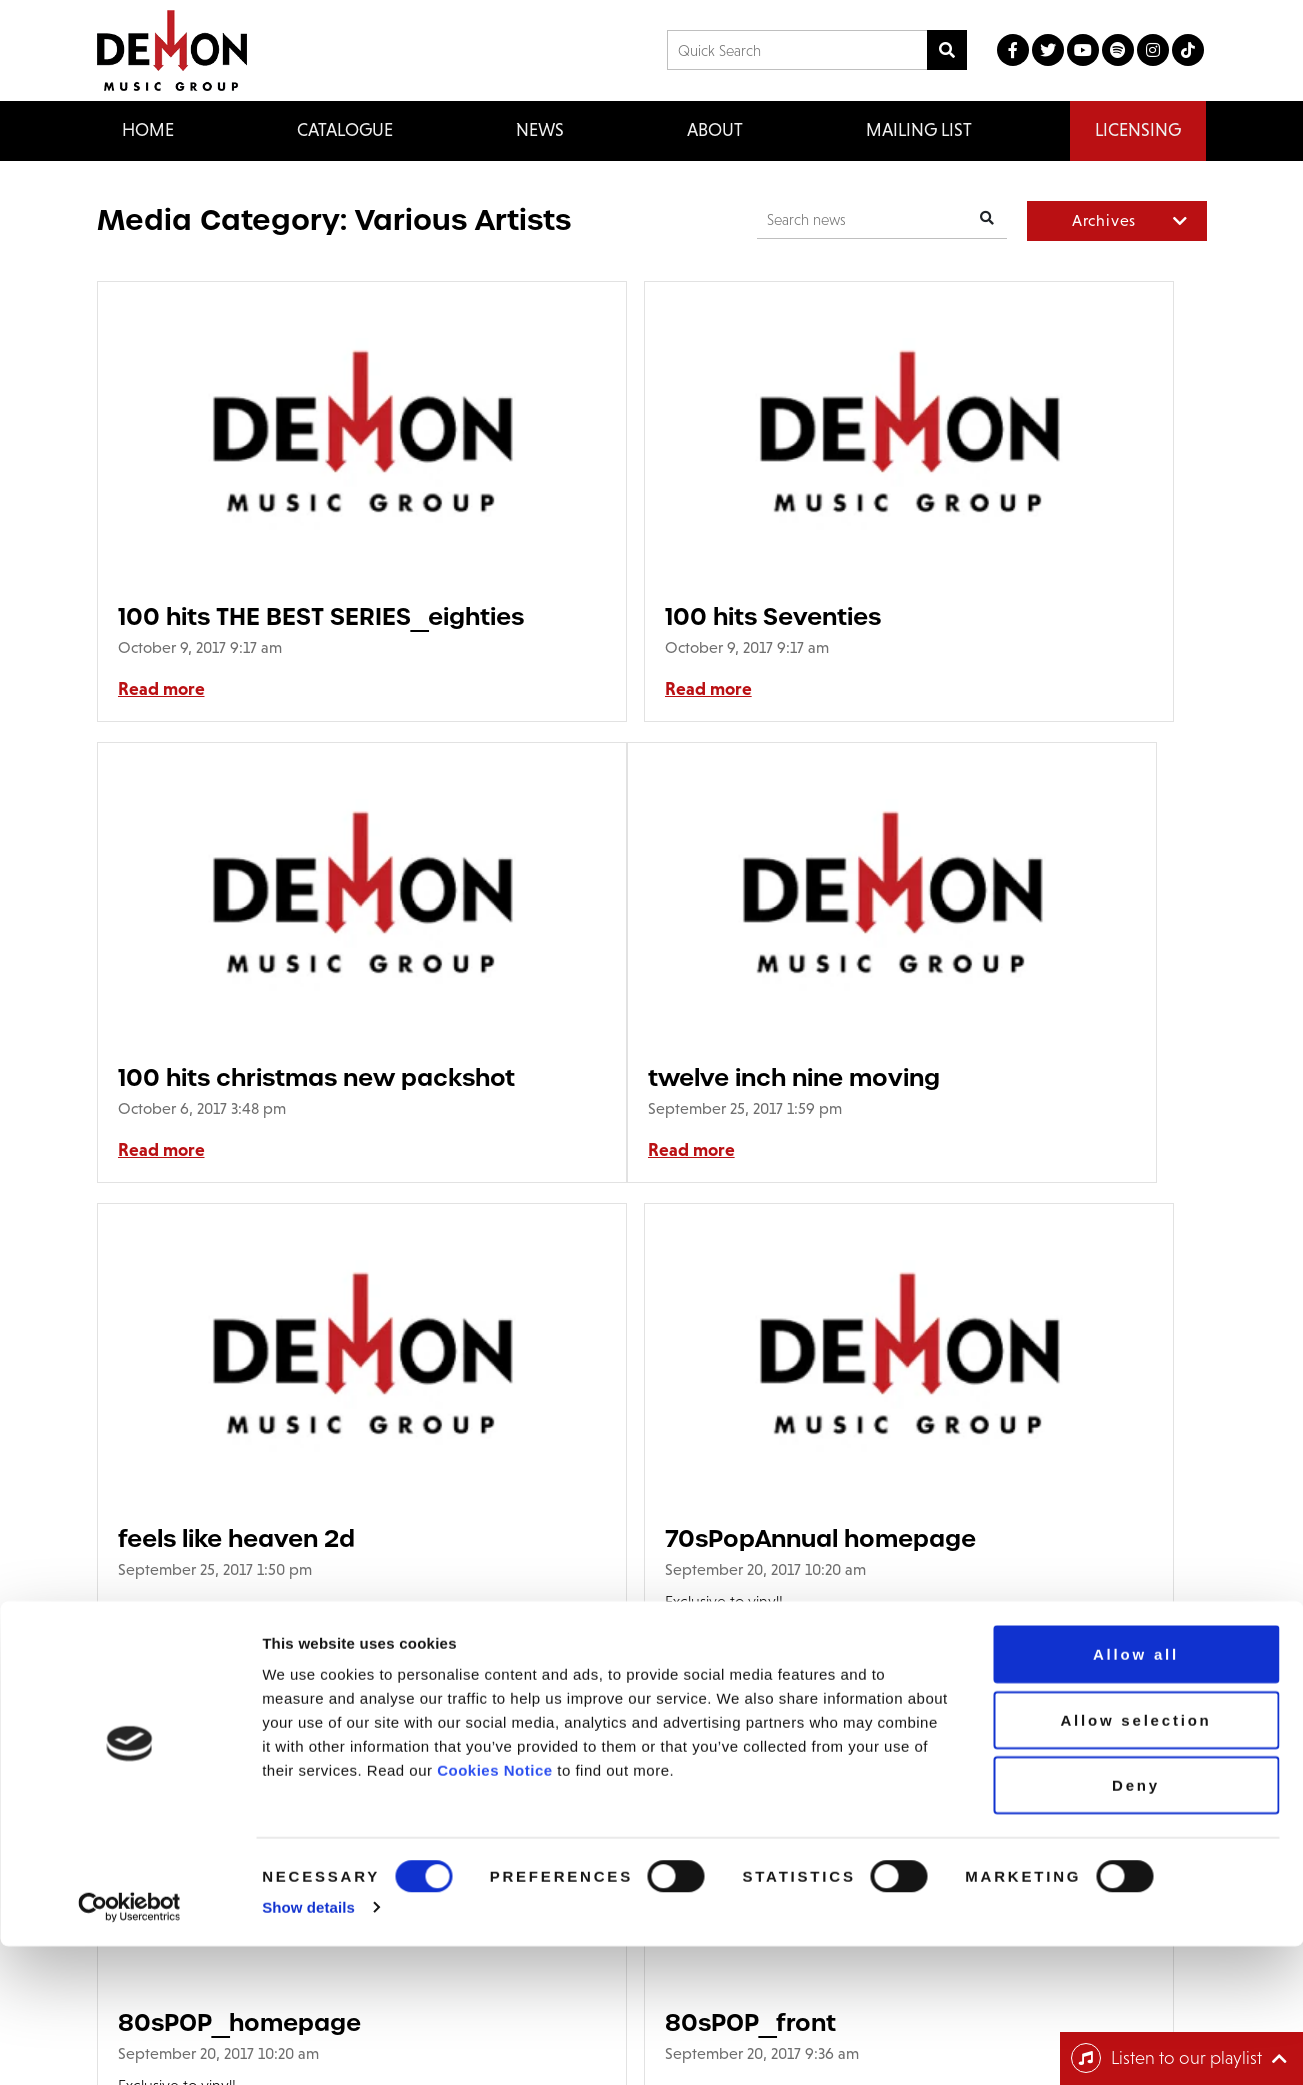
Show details (308, 2045)
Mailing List (919, 130)
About (715, 130)
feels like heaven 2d (613, 1077)
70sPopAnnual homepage (1027, 1077)
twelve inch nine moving (264, 1077)
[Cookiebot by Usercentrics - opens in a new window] (129, 2046)
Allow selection (1135, 1858)
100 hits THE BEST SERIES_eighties (221, 616)
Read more (161, 689)
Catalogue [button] (345, 130)
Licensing (1138, 130)
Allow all (1136, 1792)
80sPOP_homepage (239, 1561)
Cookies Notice (494, 1908)
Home (148, 130)
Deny (1136, 1923)
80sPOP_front (580, 1561)
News (540, 130)
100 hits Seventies (603, 616)
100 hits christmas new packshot (1010, 616)
